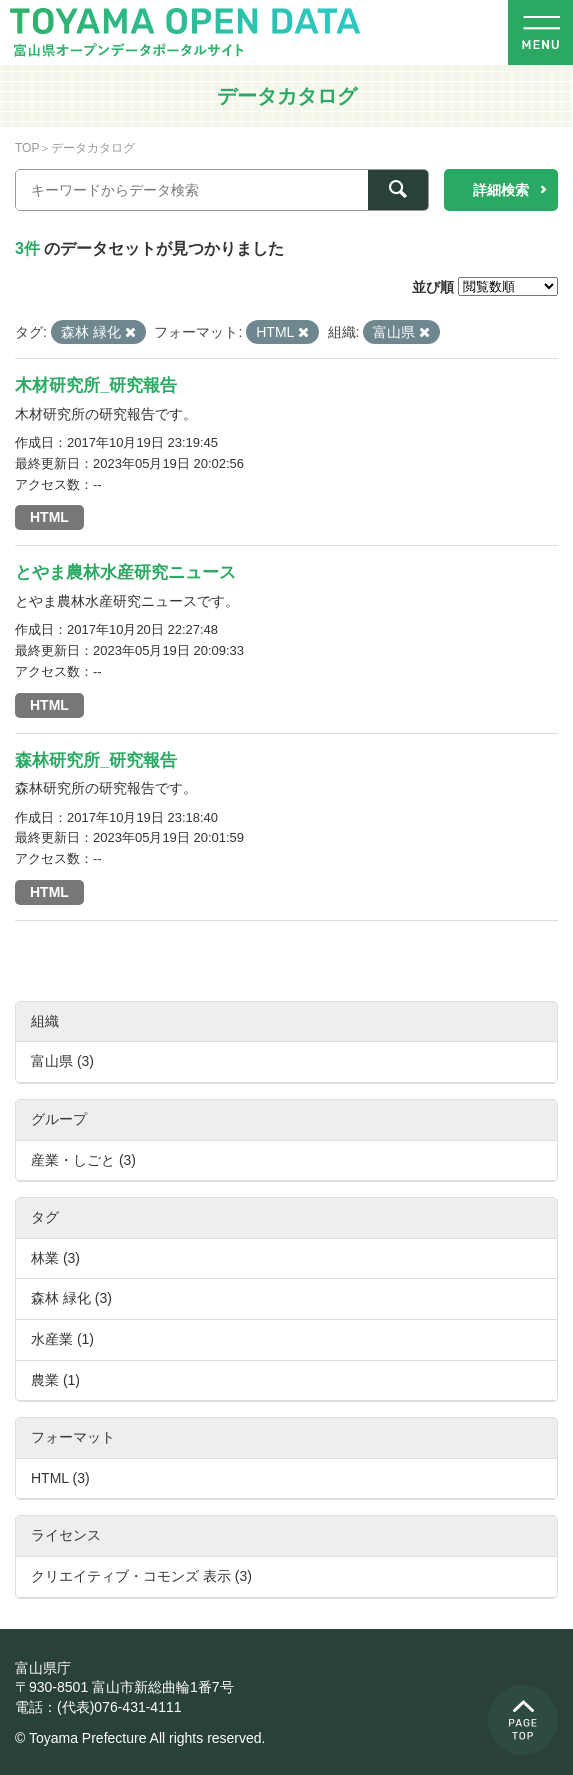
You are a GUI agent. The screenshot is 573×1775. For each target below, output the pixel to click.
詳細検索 (501, 190)
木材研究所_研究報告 (96, 385)
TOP (27, 148)
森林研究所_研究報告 (96, 760)
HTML (49, 517)
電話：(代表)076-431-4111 (98, 1707)
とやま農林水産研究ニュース (125, 572)
